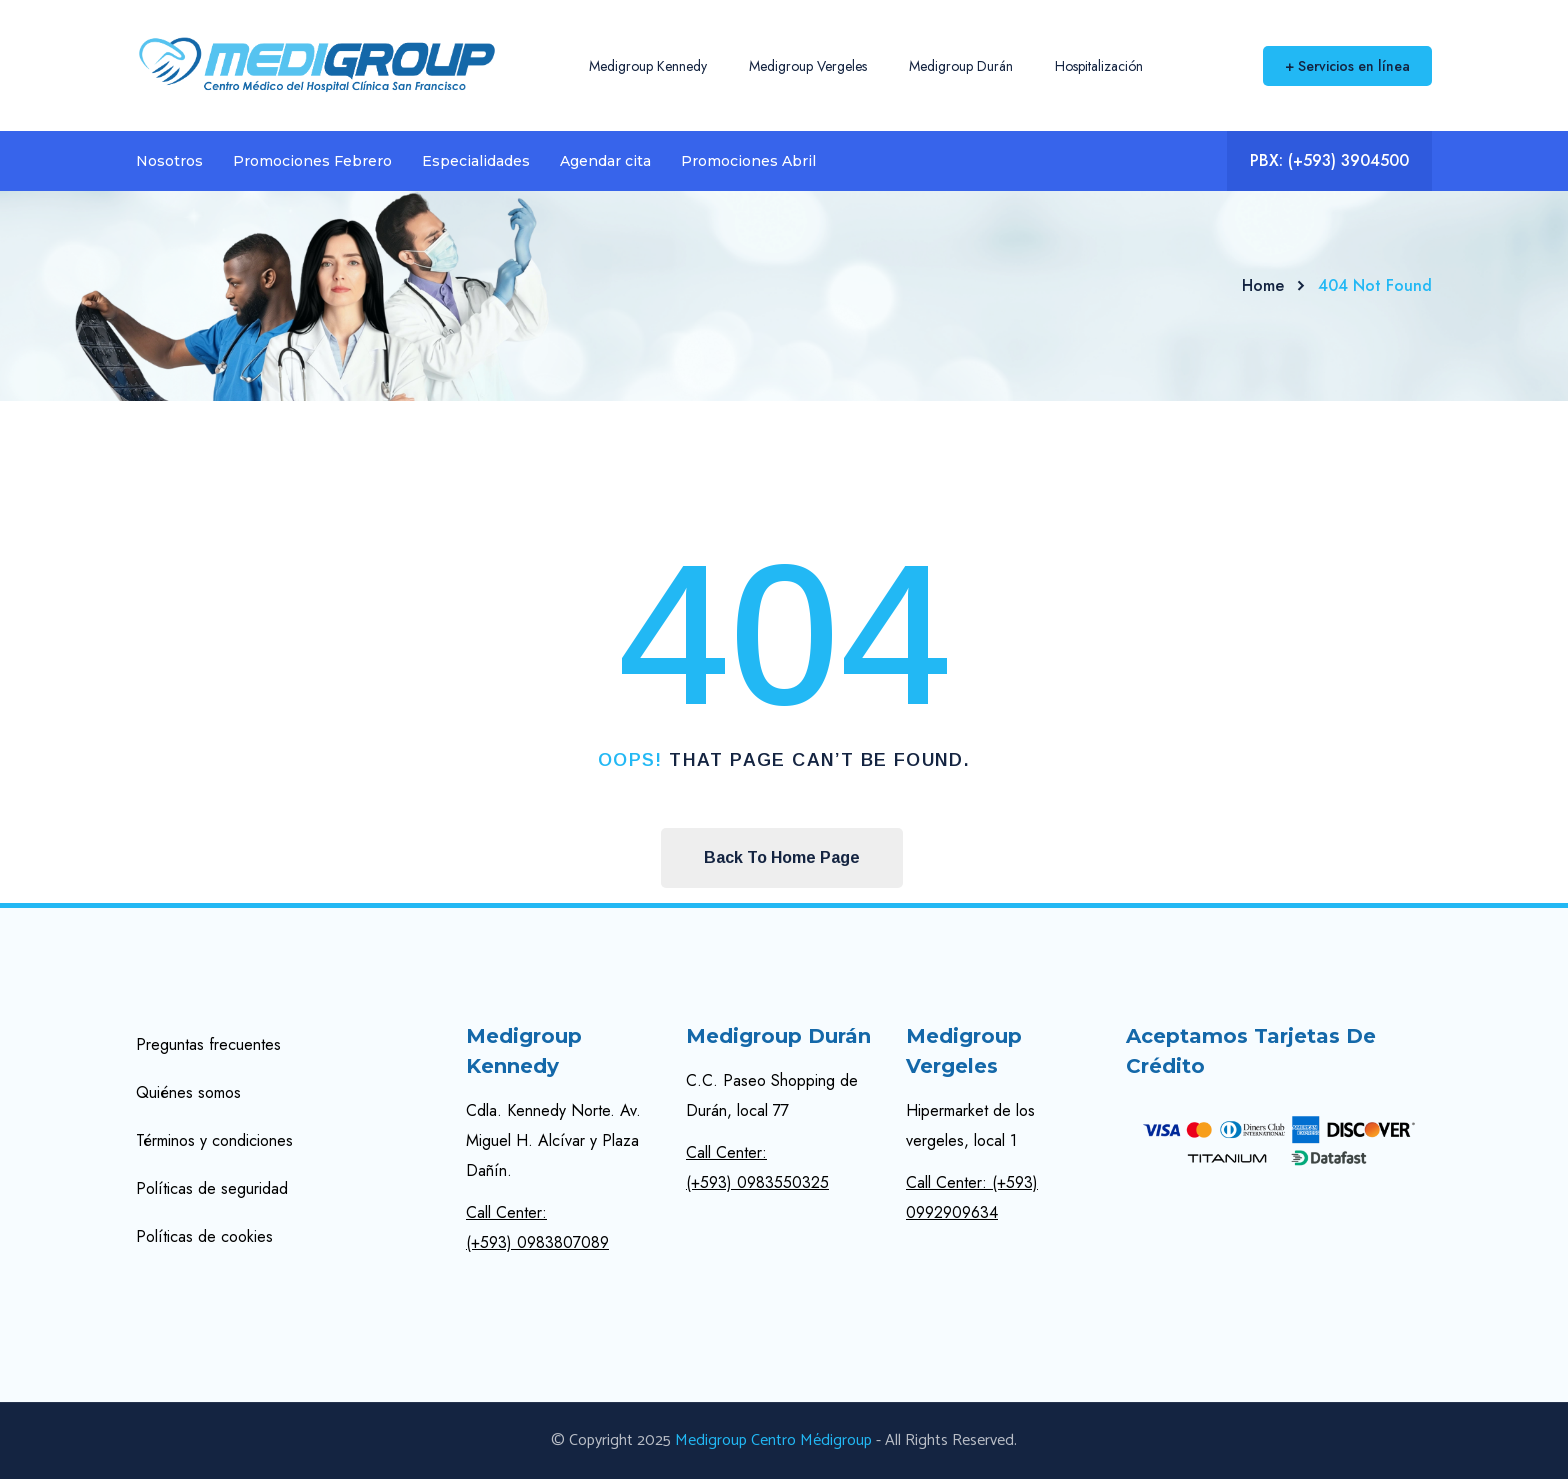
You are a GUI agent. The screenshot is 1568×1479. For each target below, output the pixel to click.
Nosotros (169, 161)
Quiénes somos (188, 1092)
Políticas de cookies (204, 1236)
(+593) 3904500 (1348, 160)
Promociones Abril (748, 161)
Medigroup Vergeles (808, 66)
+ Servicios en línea (1347, 66)
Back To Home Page (782, 857)
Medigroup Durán (961, 66)
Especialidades (476, 161)
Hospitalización (1099, 66)
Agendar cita (605, 161)
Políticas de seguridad (212, 1188)
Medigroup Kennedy (648, 66)
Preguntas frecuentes (208, 1044)
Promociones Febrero (312, 161)
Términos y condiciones (214, 1140)
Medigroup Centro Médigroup (773, 1440)
